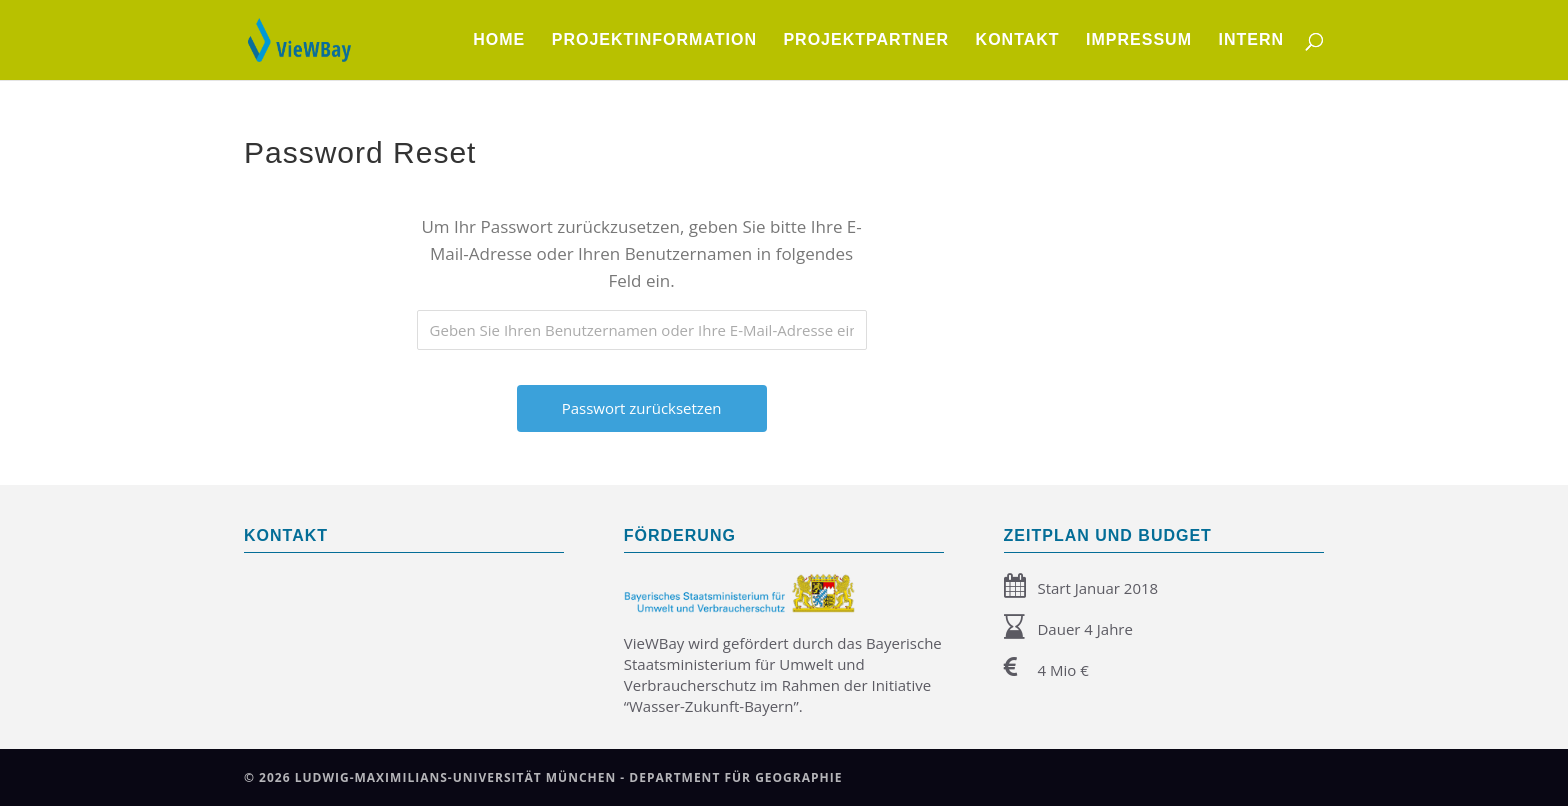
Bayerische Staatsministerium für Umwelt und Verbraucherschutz (783, 664)
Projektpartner (866, 40)
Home (499, 40)
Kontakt (1018, 40)
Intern (1251, 40)
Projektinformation (654, 40)
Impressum (1139, 40)
